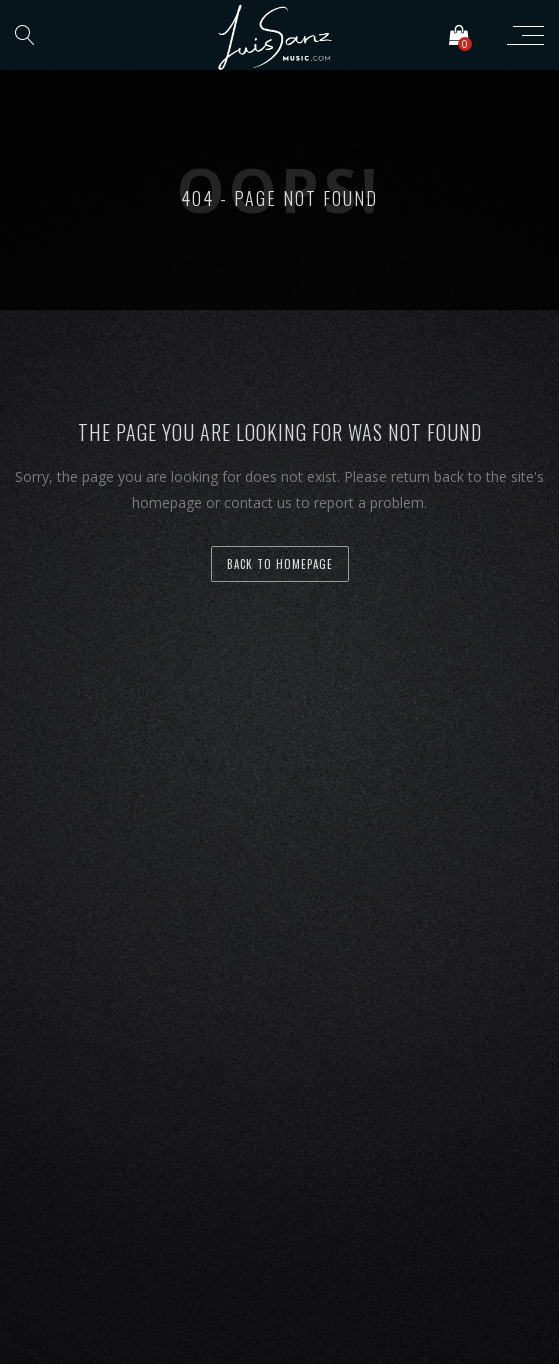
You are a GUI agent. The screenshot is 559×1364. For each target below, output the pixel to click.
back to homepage (280, 564)
